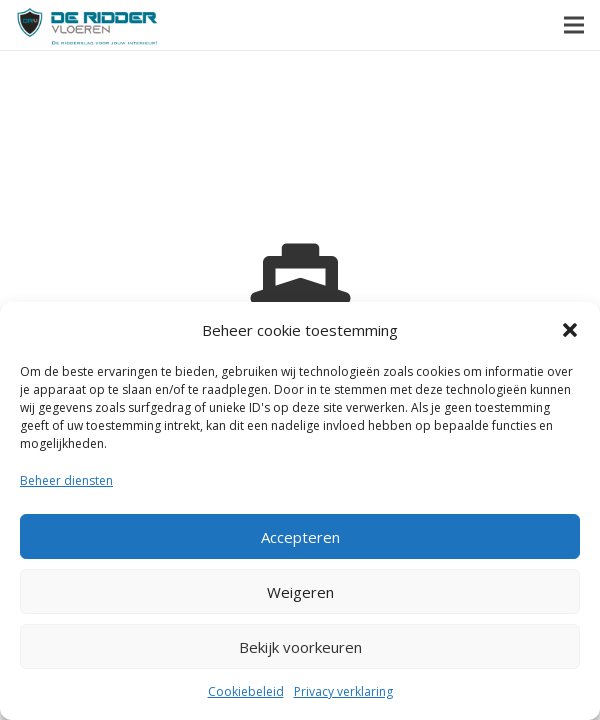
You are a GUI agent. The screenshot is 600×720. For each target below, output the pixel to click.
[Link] (87, 25)
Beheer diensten (66, 480)
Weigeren (300, 592)
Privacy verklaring (343, 691)
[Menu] (574, 25)
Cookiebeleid (246, 691)
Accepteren (300, 537)
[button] (570, 330)
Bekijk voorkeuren (300, 647)
